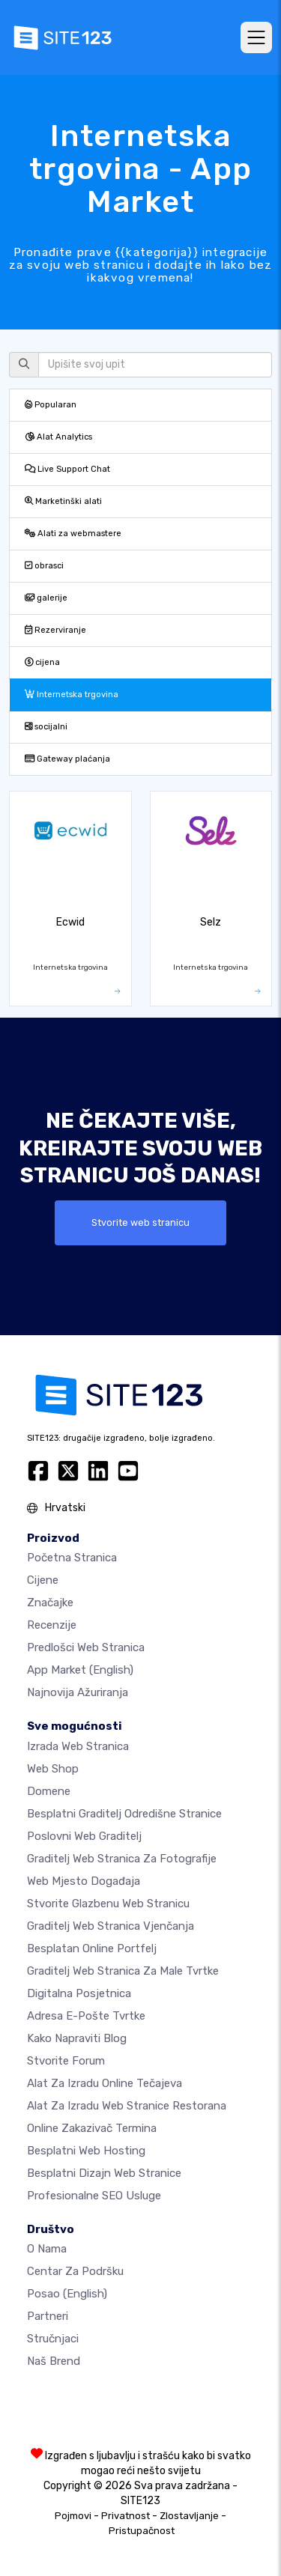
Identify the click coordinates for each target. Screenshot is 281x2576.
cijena (42, 662)
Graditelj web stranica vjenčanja (110, 1926)
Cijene (42, 1580)
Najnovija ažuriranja (77, 1692)
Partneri (47, 2316)
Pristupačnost (142, 2530)
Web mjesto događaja (83, 1881)
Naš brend (53, 2361)
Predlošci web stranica (86, 1647)
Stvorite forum (66, 2061)
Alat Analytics (58, 437)
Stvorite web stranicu (140, 1222)
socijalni (46, 727)
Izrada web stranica (78, 1746)
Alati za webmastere (73, 533)
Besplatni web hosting (86, 2150)
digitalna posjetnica (79, 1993)
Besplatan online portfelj (92, 1948)
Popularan (50, 405)
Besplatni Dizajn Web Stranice (104, 2173)
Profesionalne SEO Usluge (94, 2195)
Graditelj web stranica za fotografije (122, 1858)
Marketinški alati (63, 501)
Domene (48, 1791)
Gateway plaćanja (67, 759)
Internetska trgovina (71, 694)
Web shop (53, 1768)
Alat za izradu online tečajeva (104, 2083)
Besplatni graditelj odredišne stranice (124, 1813)
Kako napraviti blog (77, 2038)
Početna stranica (72, 1557)
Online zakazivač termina (92, 2128)
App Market (80, 1670)
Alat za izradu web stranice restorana (126, 2105)
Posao (67, 2293)
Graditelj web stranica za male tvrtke (123, 1971)
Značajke (50, 1602)
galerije (46, 598)
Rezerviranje (55, 630)
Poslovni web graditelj (84, 1836)
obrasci (44, 566)
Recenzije (51, 1625)
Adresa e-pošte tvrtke (86, 2016)
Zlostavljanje (189, 2515)
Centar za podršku (75, 2271)
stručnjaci (53, 2338)
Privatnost (125, 2515)
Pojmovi (73, 2515)
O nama (47, 2248)
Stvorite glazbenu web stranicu (108, 1903)
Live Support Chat (67, 469)
